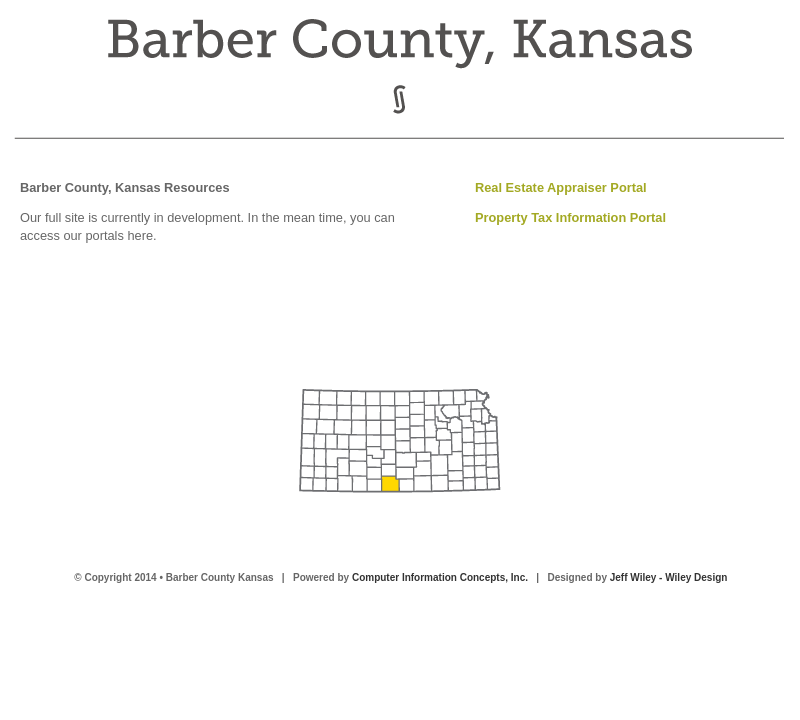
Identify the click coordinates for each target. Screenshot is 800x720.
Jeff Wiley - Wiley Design (670, 577)
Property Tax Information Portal (570, 217)
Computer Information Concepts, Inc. (440, 577)
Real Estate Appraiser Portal (561, 187)
